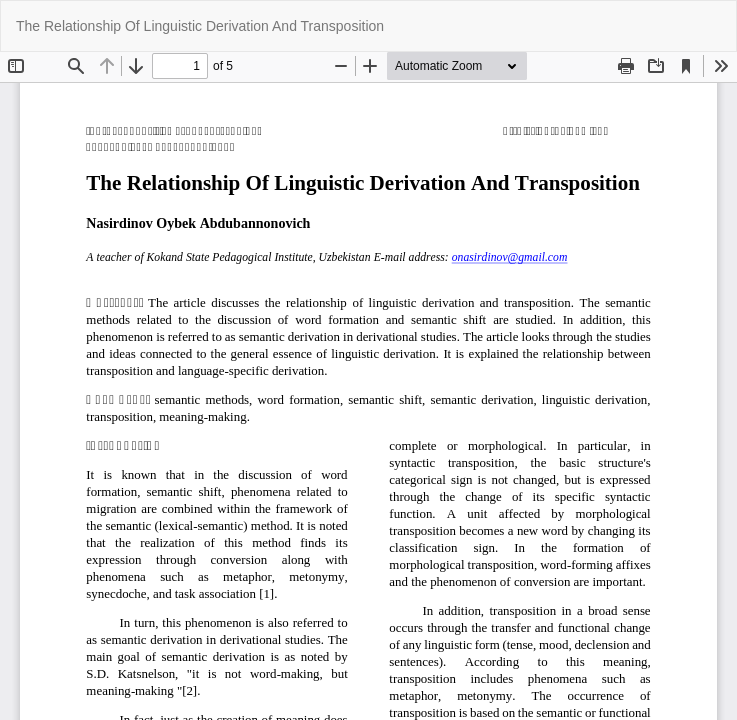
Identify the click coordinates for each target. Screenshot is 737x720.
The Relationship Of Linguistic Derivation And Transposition (200, 26)
